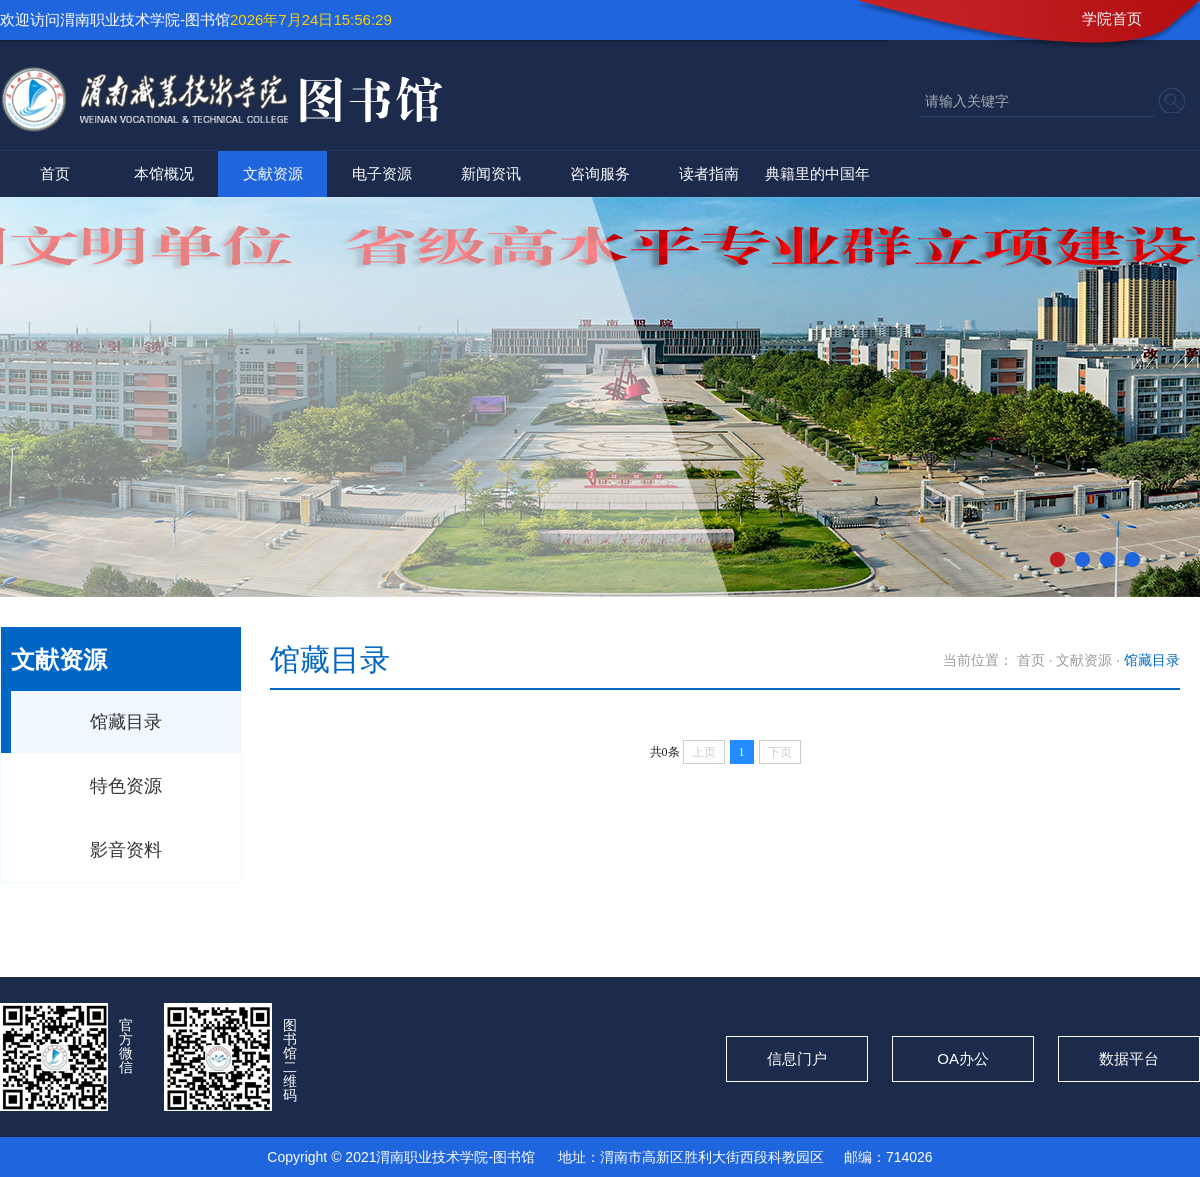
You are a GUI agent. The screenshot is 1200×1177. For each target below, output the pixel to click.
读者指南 (709, 173)
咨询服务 (600, 173)
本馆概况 (164, 173)
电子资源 (382, 173)
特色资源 (126, 786)
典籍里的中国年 (817, 173)
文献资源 (273, 173)
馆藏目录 (126, 722)
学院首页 (1112, 18)
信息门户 (797, 1058)
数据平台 (1129, 1058)
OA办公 (963, 1058)
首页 (55, 173)
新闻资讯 (491, 173)
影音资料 (126, 850)
